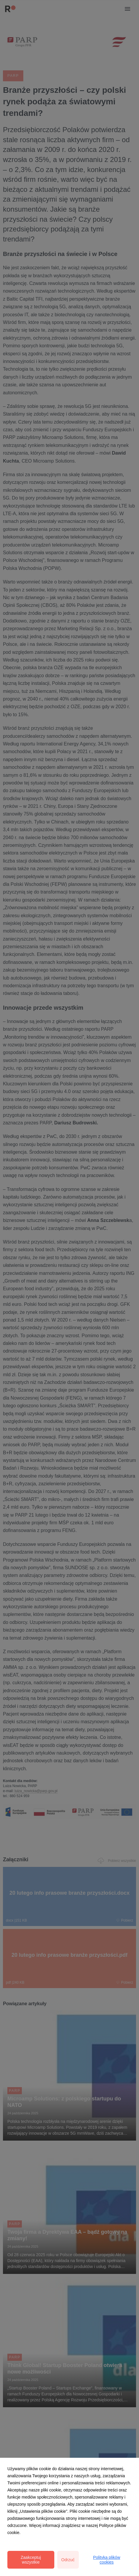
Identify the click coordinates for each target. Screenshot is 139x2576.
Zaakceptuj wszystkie (31, 2559)
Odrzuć (68, 2559)
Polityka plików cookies (106, 2559)
